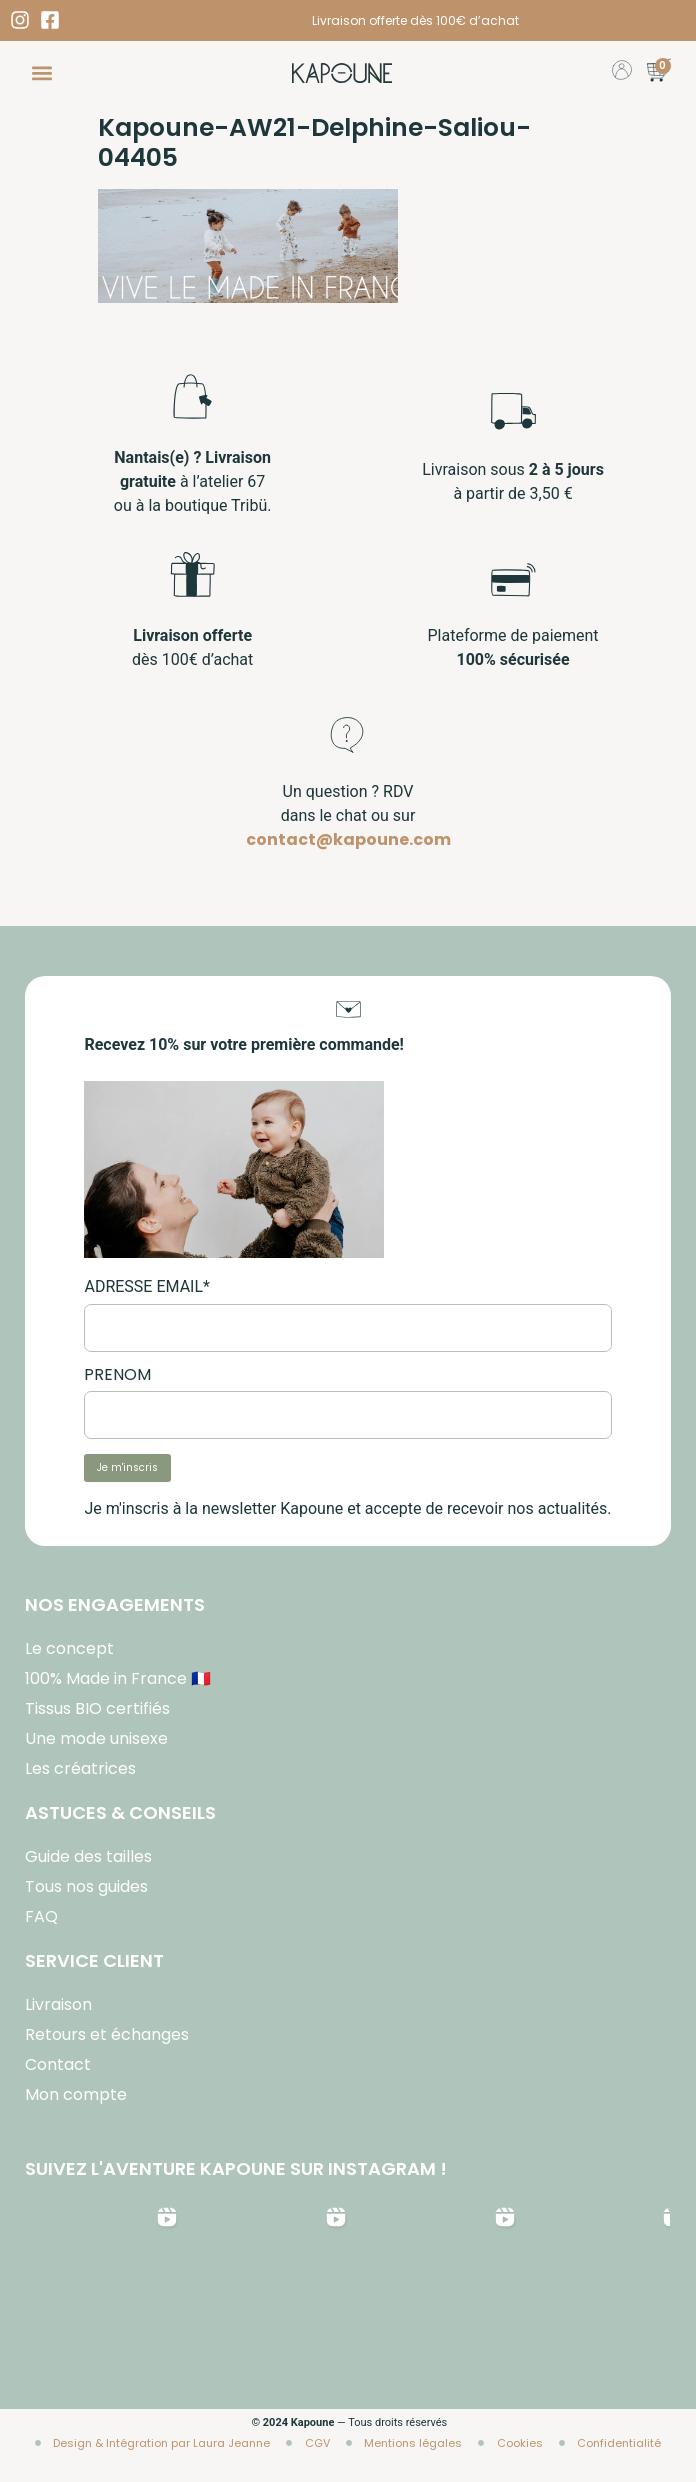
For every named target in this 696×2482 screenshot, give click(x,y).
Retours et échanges (107, 2034)
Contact (58, 2064)
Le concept (69, 1648)
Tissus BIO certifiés (97, 1708)
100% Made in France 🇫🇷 (118, 1678)
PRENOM (117, 1375)
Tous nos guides (86, 1886)
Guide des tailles (88, 1856)
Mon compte (76, 2094)
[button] (41, 73)
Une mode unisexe (96, 1738)
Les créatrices (80, 1768)
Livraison (58, 2004)
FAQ (41, 1916)
